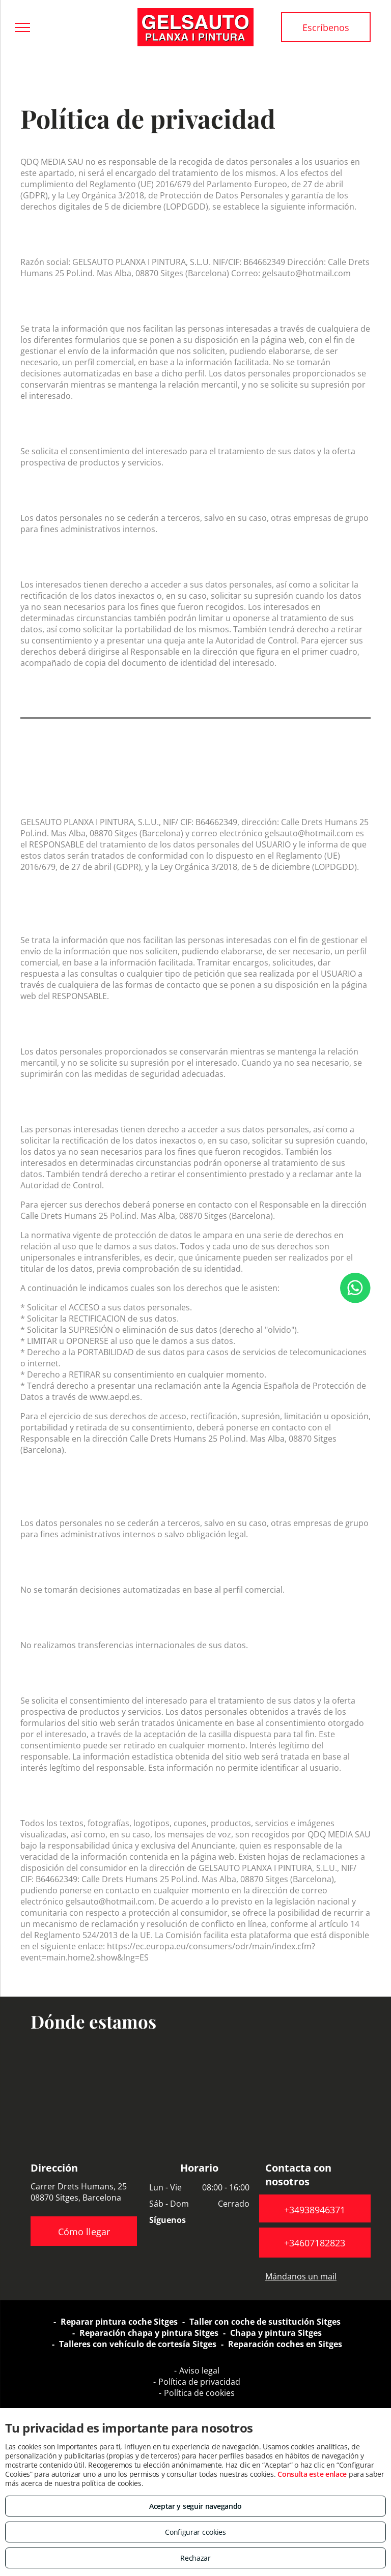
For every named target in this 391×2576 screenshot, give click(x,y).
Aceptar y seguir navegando (195, 2506)
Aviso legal (199, 2370)
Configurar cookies (195, 2532)
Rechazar (195, 2558)
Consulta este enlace (312, 2474)
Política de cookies (199, 2392)
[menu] (22, 27)
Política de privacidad (199, 2381)
